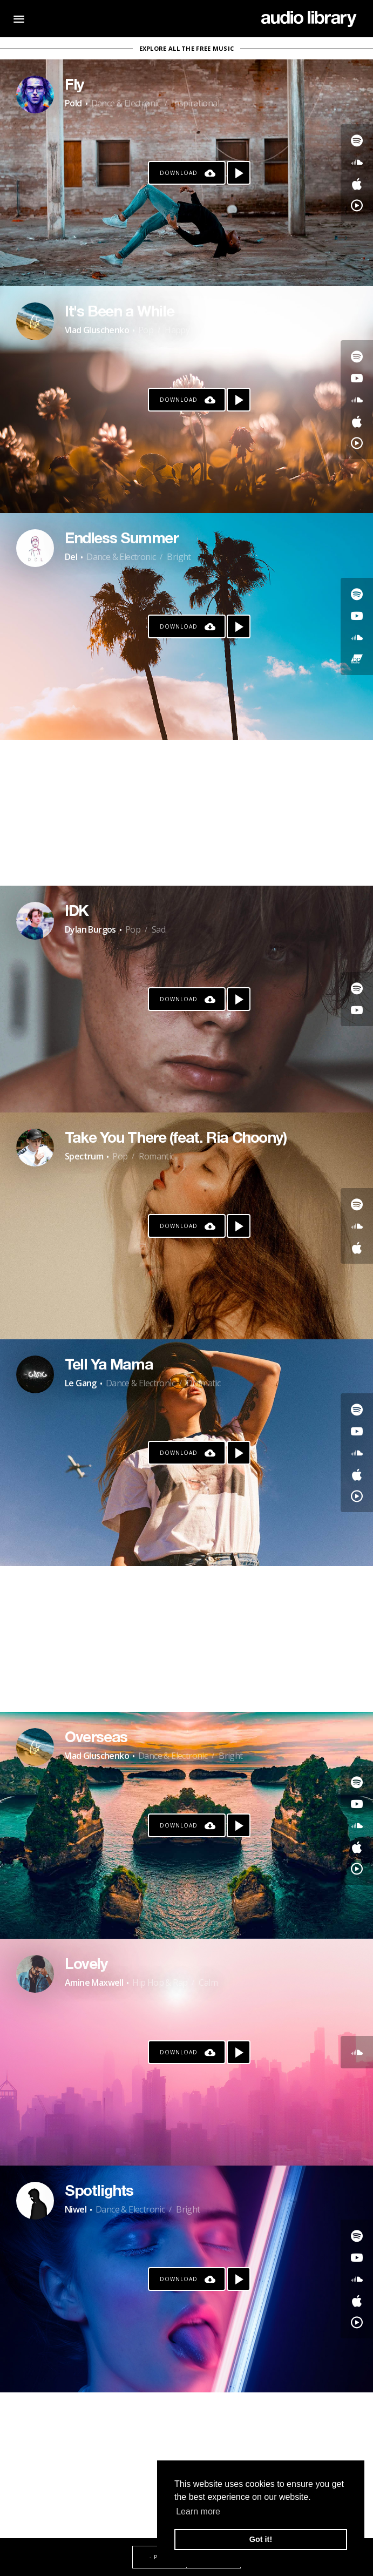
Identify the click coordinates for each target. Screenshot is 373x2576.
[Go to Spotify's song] (357, 140)
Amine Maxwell (94, 1982)
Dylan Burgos (90, 929)
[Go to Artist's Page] (35, 94)
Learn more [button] (198, 2511)
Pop (145, 330)
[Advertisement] (186, 812)
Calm (208, 1982)
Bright (179, 557)
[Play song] (238, 173)
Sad (158, 929)
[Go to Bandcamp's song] (357, 659)
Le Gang (81, 1383)
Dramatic (203, 1383)
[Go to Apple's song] (357, 183)
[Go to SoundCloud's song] (357, 162)
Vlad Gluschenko (97, 330)
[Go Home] (309, 19)
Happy (177, 330)
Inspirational (195, 103)
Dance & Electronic (125, 103)
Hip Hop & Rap (159, 1982)
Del (71, 557)
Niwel (75, 2209)
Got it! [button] (260, 2539)
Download (179, 173)
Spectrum (84, 1156)
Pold (73, 103)
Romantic (156, 1156)
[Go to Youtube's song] (357, 378)
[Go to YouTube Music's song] (357, 205)
